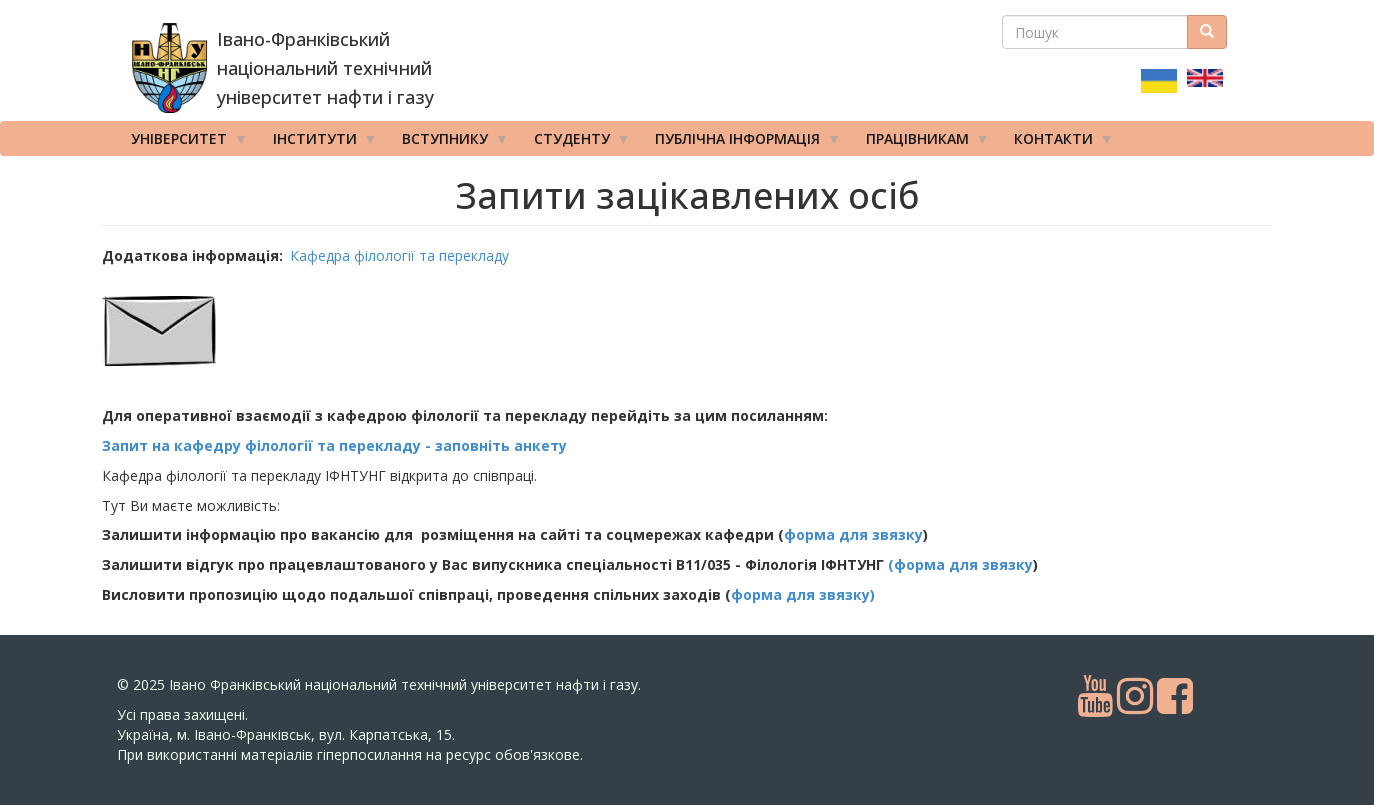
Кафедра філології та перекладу (399, 255)
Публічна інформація (741, 143)
